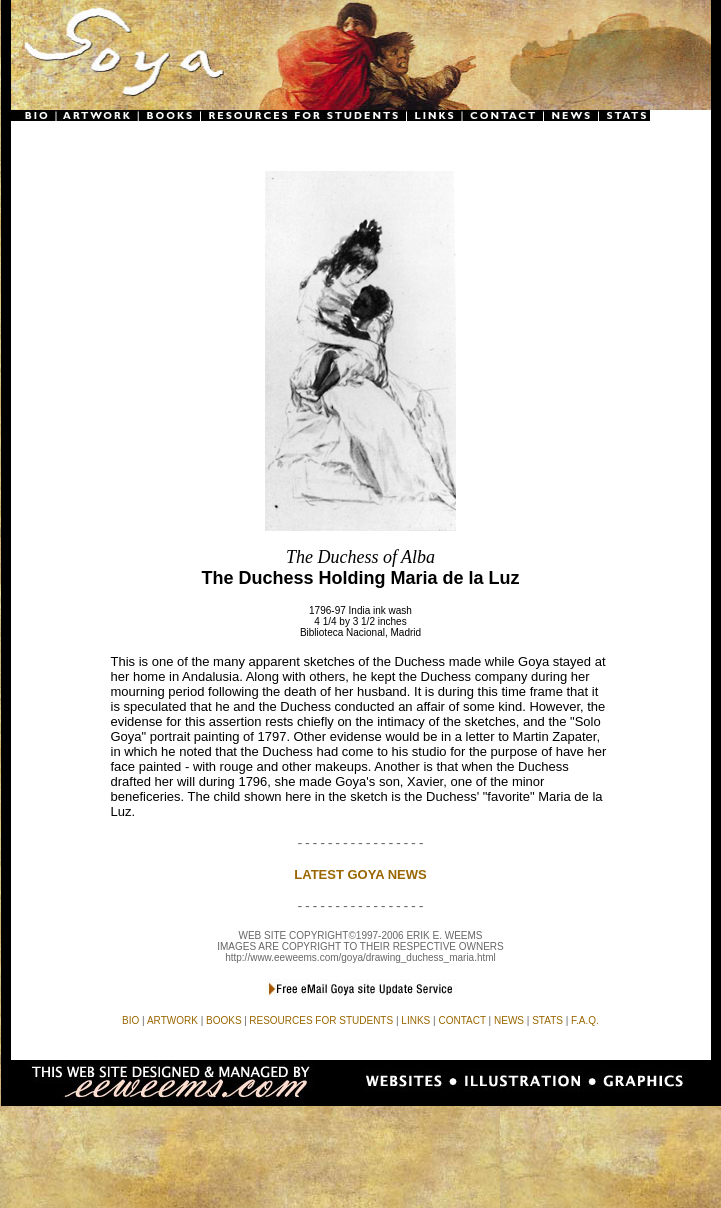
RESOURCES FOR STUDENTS (321, 1020)
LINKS (415, 1020)
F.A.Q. (585, 1020)
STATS (547, 1020)
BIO (130, 1020)
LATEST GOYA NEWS (360, 874)
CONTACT (461, 1020)
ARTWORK (172, 1020)
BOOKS (224, 1020)
